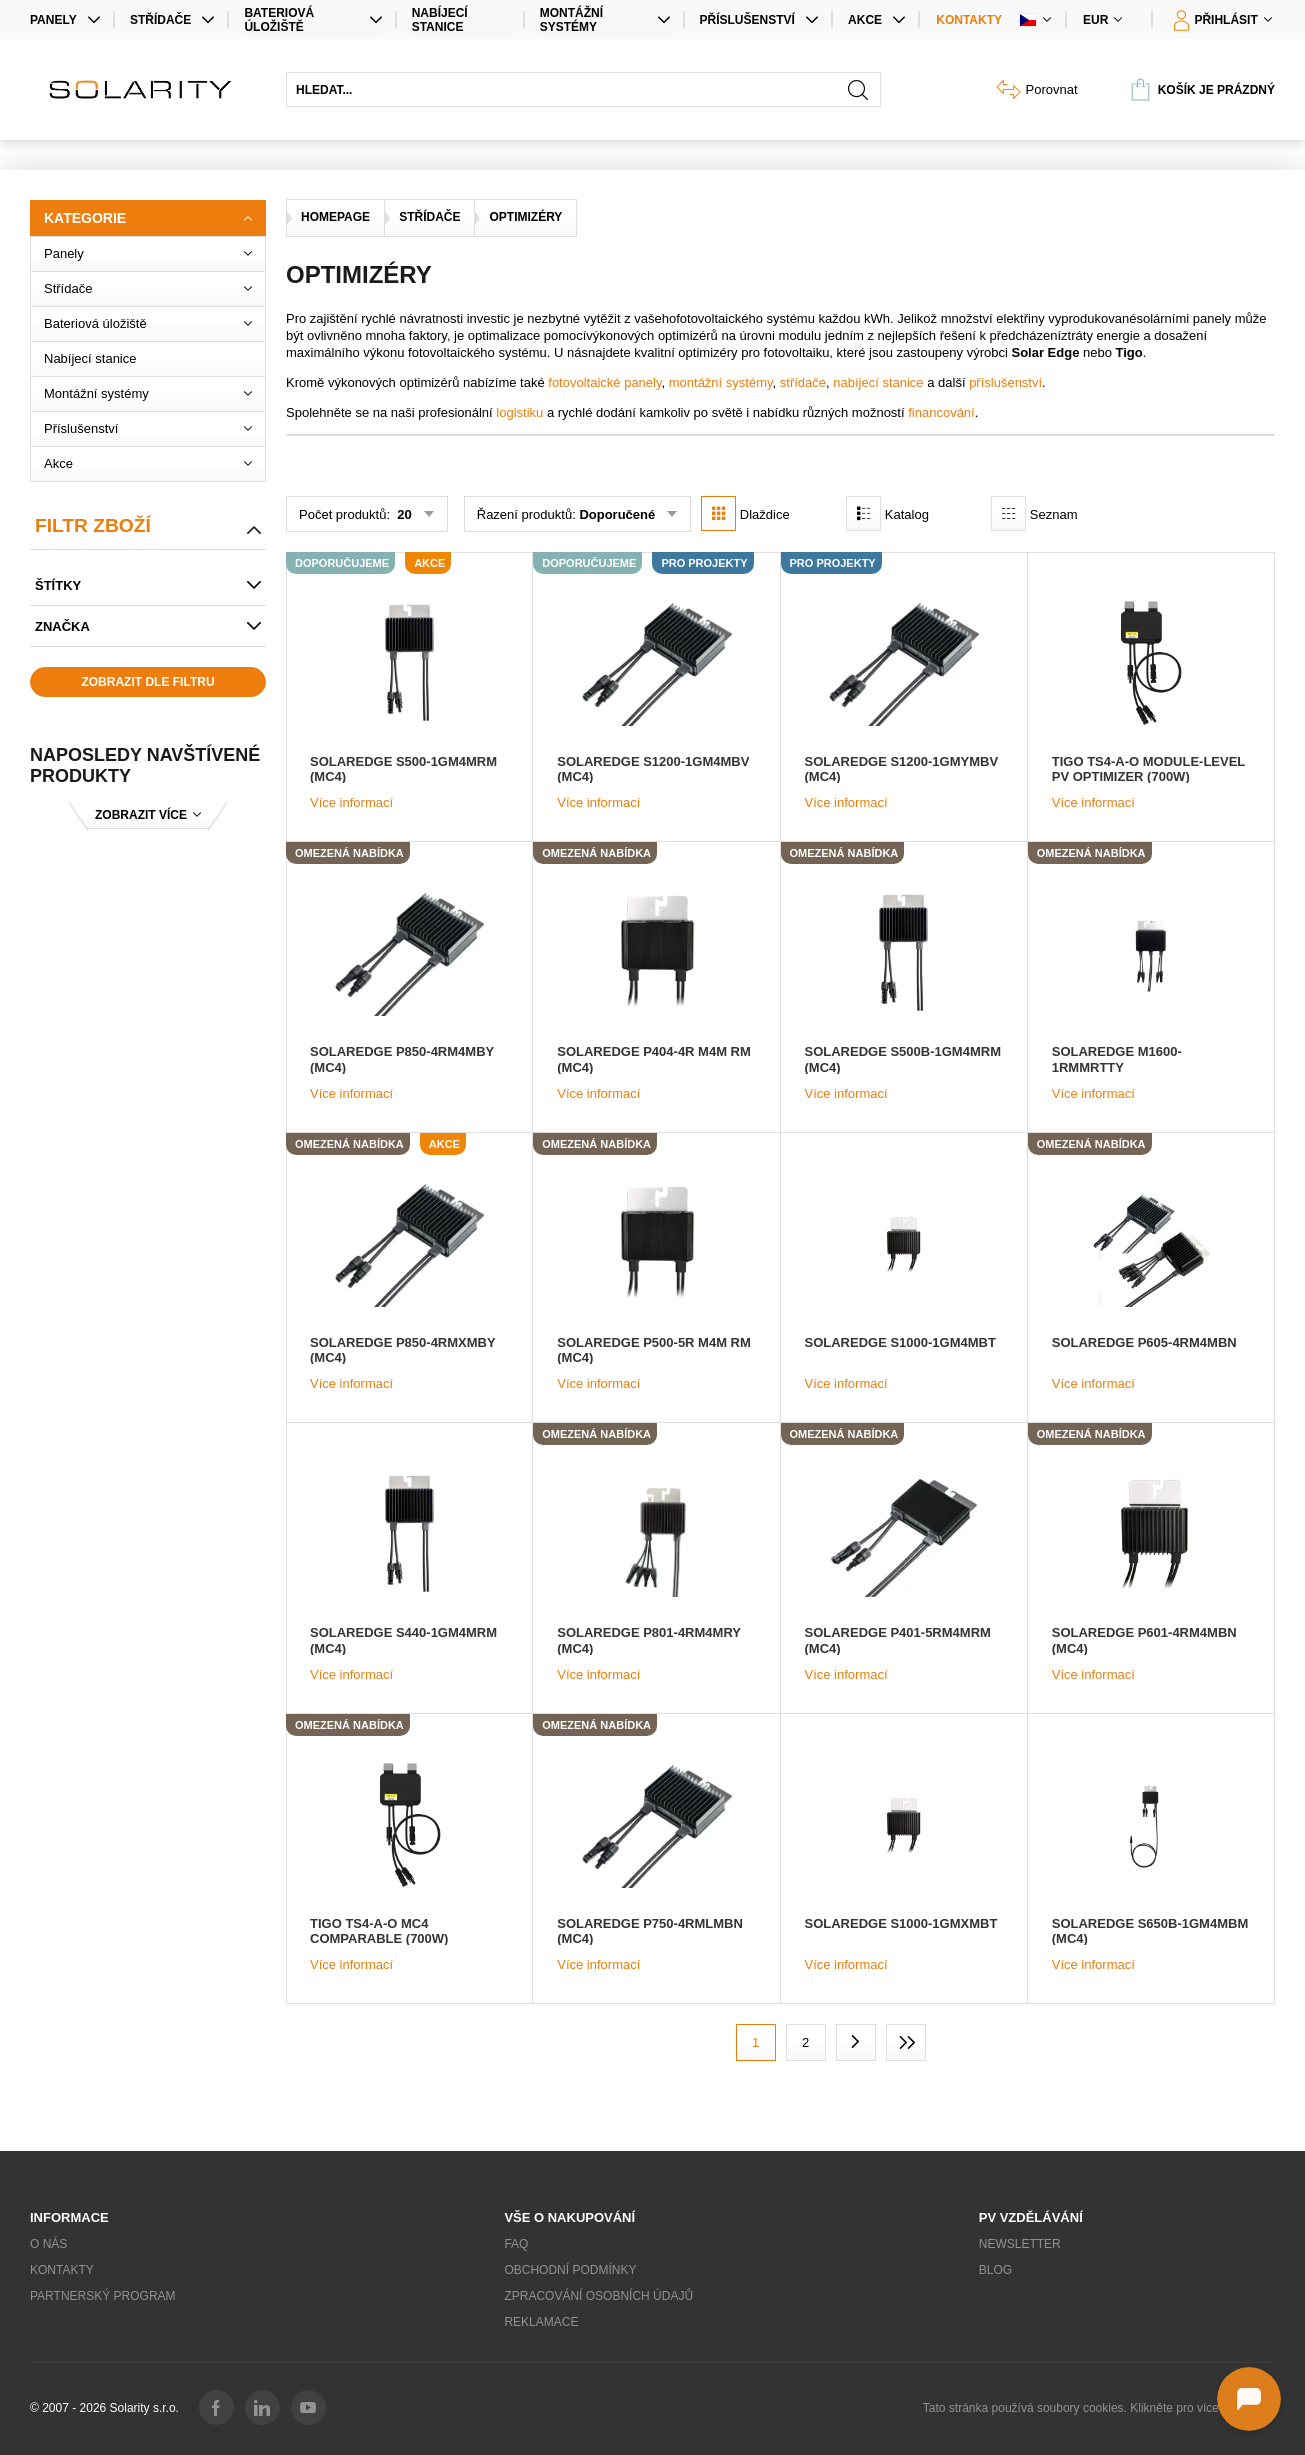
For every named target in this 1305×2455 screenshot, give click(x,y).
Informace (69, 2217)
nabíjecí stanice (878, 382)
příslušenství (1005, 382)
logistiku (519, 412)
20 (403, 514)
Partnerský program (103, 2296)
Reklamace (541, 2322)
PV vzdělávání (1031, 2217)
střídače (803, 382)
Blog (995, 2270)
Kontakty (969, 20)
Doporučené (617, 514)
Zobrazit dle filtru (147, 682)
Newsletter (1020, 2244)
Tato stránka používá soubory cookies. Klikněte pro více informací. (1099, 2408)
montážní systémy (721, 382)
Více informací (351, 802)
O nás (48, 2244)
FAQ (516, 2244)
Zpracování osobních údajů (598, 2296)
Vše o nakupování (569, 2217)
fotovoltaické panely (604, 382)
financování (941, 412)
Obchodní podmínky (570, 2270)
